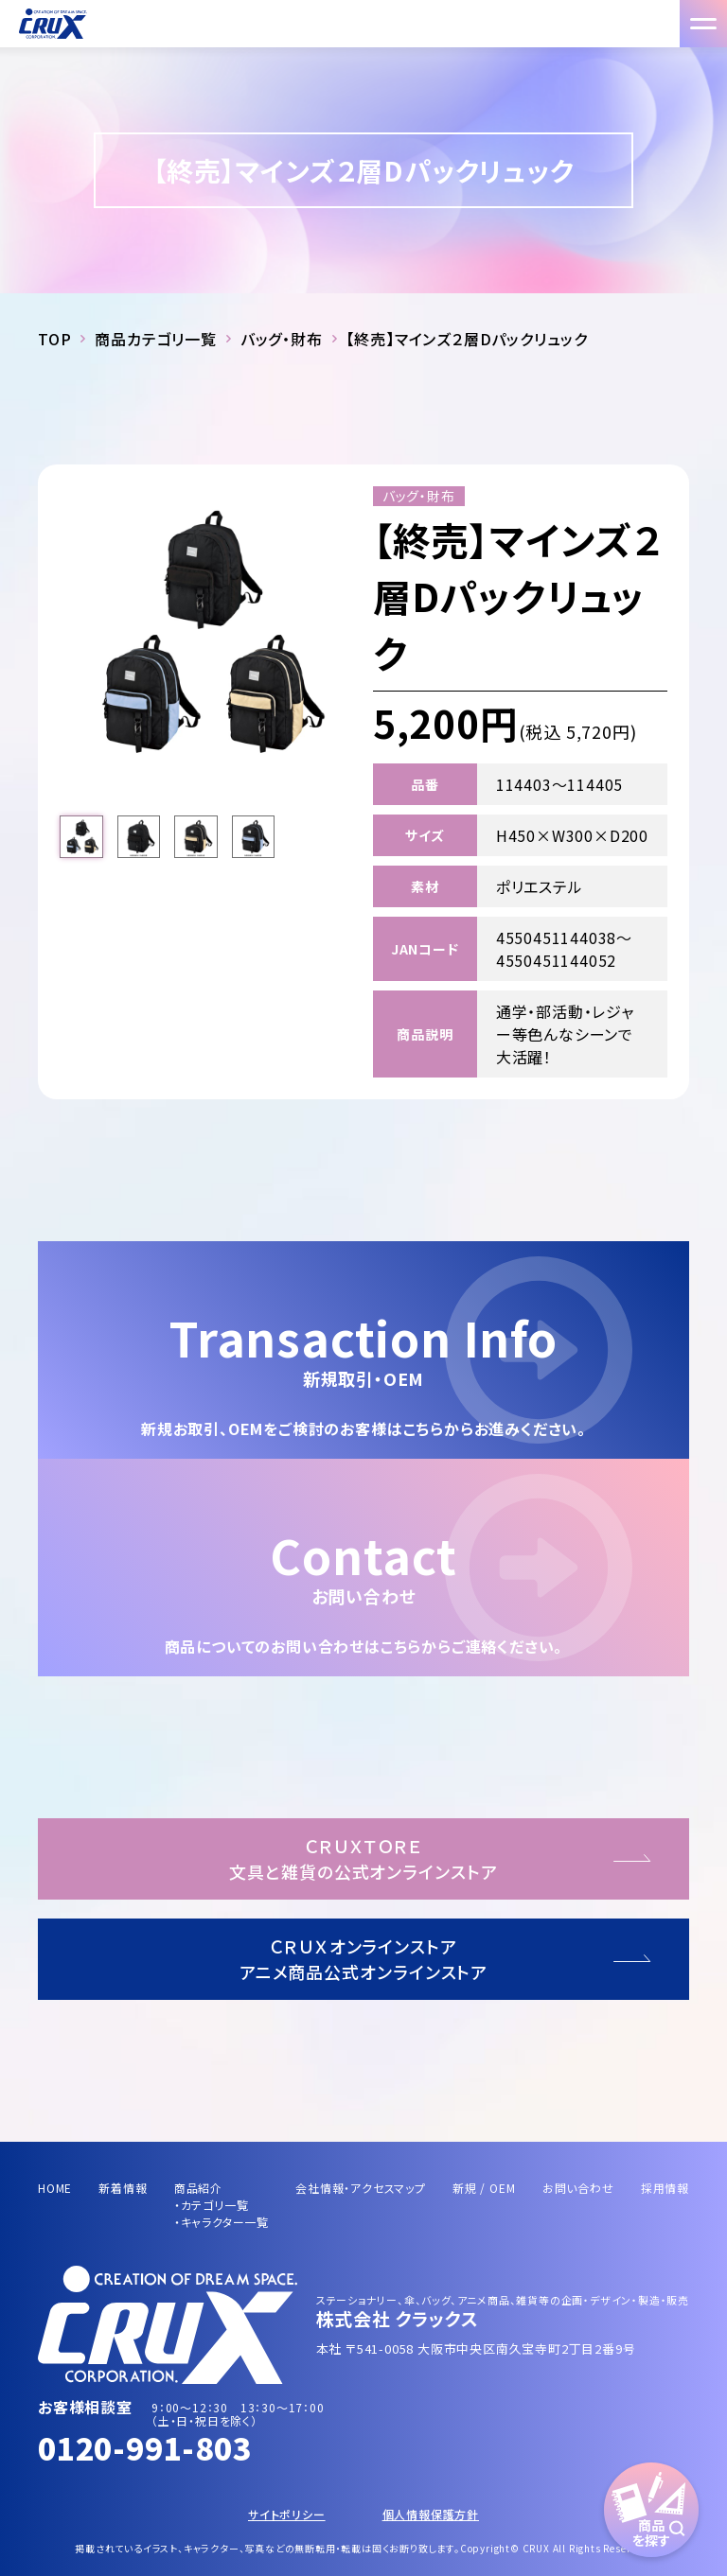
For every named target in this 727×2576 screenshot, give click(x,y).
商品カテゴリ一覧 (155, 338)
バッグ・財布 (281, 338)
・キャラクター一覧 (221, 2222)
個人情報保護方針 (430, 2514)
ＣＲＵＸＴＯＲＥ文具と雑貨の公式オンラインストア (363, 1858)
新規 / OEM (483, 2188)
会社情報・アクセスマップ (360, 2188)
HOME (55, 2188)
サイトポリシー (287, 2514)
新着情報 (122, 2188)
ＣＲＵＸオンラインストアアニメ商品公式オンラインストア (363, 1959)
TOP (54, 338)
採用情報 (665, 2188)
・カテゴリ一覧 (211, 2205)
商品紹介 (198, 2188)
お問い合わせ (578, 2188)
